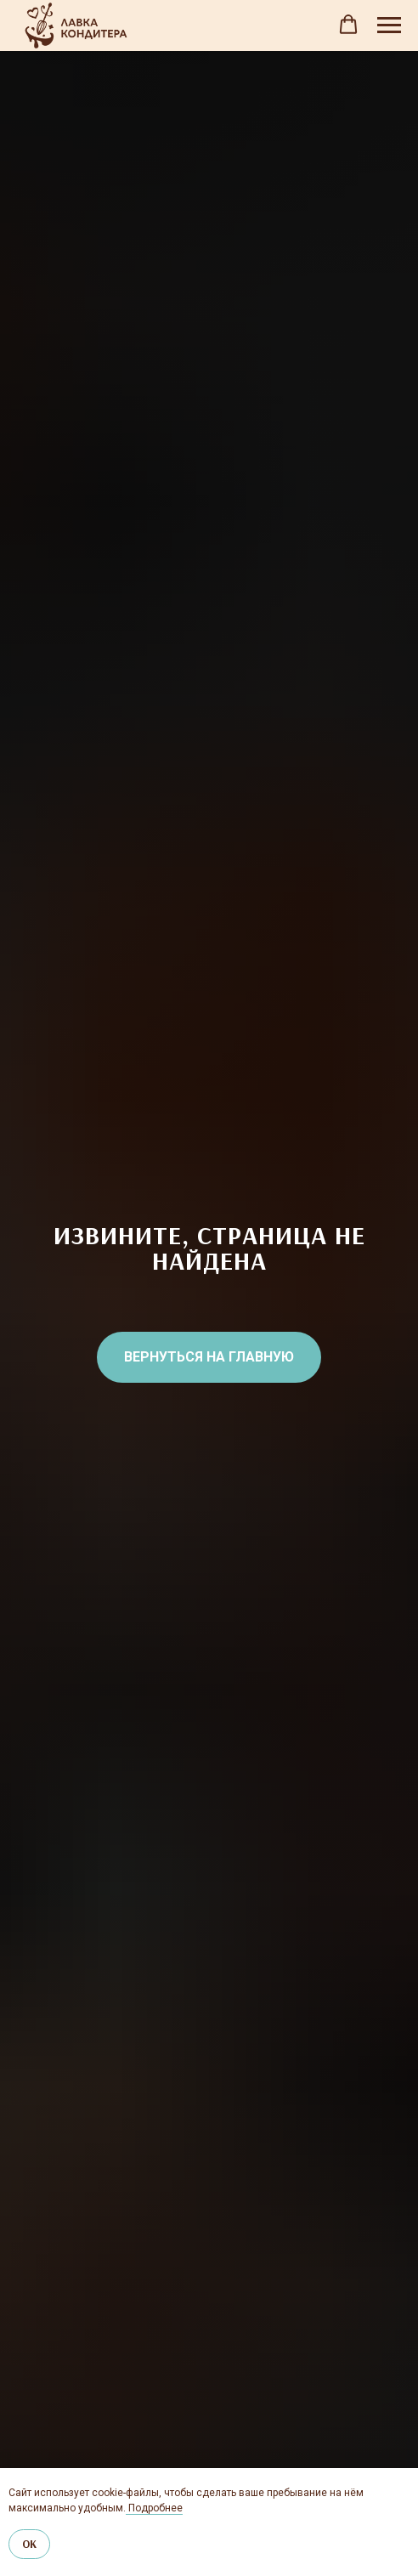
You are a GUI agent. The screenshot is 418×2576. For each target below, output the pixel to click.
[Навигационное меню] (389, 25)
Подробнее (154, 2508)
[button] (348, 24)
